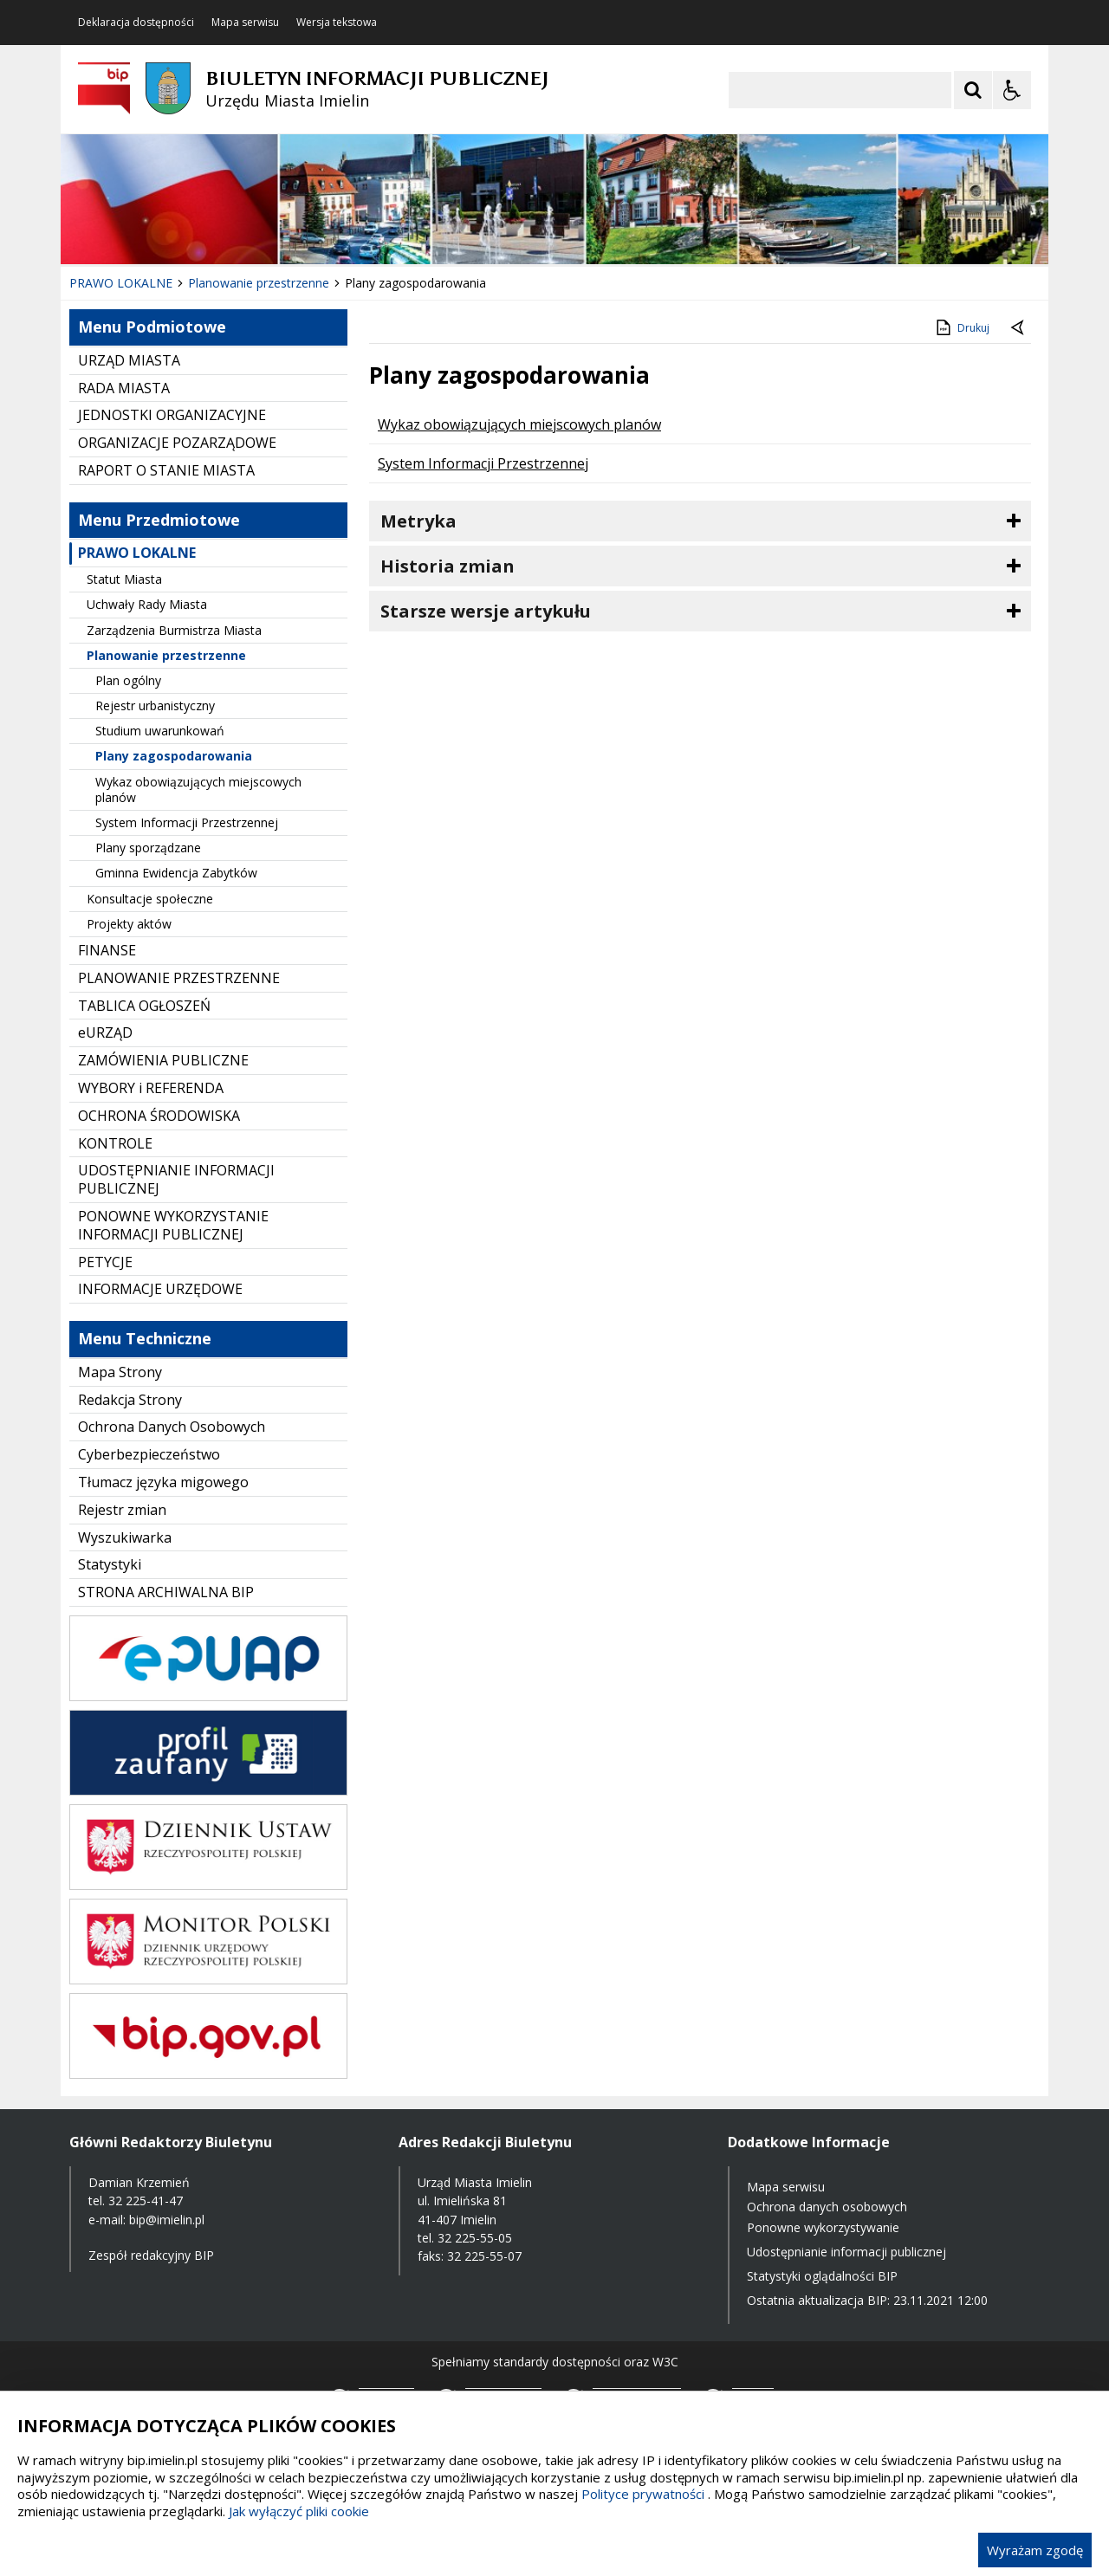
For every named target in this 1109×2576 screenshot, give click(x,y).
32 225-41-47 (145, 2200)
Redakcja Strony (130, 1399)
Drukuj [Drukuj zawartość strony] (961, 327)
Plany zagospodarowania (173, 756)
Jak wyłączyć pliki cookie (299, 2511)
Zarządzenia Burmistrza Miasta (174, 630)
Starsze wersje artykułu (485, 611)
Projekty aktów (129, 924)
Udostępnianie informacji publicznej (846, 2251)
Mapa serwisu (245, 22)
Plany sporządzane (148, 847)
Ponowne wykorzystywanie (823, 2227)
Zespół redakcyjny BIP (151, 2255)
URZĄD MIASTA (129, 360)
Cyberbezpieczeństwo (149, 1454)
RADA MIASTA (124, 388)
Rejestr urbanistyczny (155, 705)
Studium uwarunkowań (159, 730)
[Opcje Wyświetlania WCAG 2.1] (1012, 90)
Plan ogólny (128, 680)
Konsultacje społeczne (150, 898)
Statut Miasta (124, 579)
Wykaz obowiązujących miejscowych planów (198, 789)
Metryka (418, 521)
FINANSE (107, 950)
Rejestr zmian (122, 1509)
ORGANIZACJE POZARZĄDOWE (177, 442)
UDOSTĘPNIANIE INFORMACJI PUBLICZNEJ (176, 1179)
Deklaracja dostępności (136, 22)
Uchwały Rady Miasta (147, 604)
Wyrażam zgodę (1035, 2550)
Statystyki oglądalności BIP (822, 2276)
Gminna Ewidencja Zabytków (176, 872)
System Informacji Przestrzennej (186, 822)
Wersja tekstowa (336, 22)
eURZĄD (105, 1032)
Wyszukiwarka (125, 1537)
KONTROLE (115, 1143)
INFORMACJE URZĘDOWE (160, 1288)
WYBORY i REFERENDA (151, 1087)
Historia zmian (447, 566)
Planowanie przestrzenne (166, 655)
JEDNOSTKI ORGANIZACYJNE (172, 414)
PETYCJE (105, 1262)
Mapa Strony (120, 1372)
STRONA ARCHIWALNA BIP (166, 1592)
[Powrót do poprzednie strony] (1019, 328)
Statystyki (109, 1564)
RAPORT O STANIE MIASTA (166, 470)
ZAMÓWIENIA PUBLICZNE (163, 1060)
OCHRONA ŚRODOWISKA (159, 1115)
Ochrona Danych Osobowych (171, 1426)
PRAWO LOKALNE (137, 552)
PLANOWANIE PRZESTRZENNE (179, 977)
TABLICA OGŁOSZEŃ (144, 1005)
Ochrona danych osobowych (827, 2206)
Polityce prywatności (642, 2493)
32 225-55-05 (475, 2238)
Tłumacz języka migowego (163, 1482)
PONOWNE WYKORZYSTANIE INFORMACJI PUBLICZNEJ (173, 1225)
